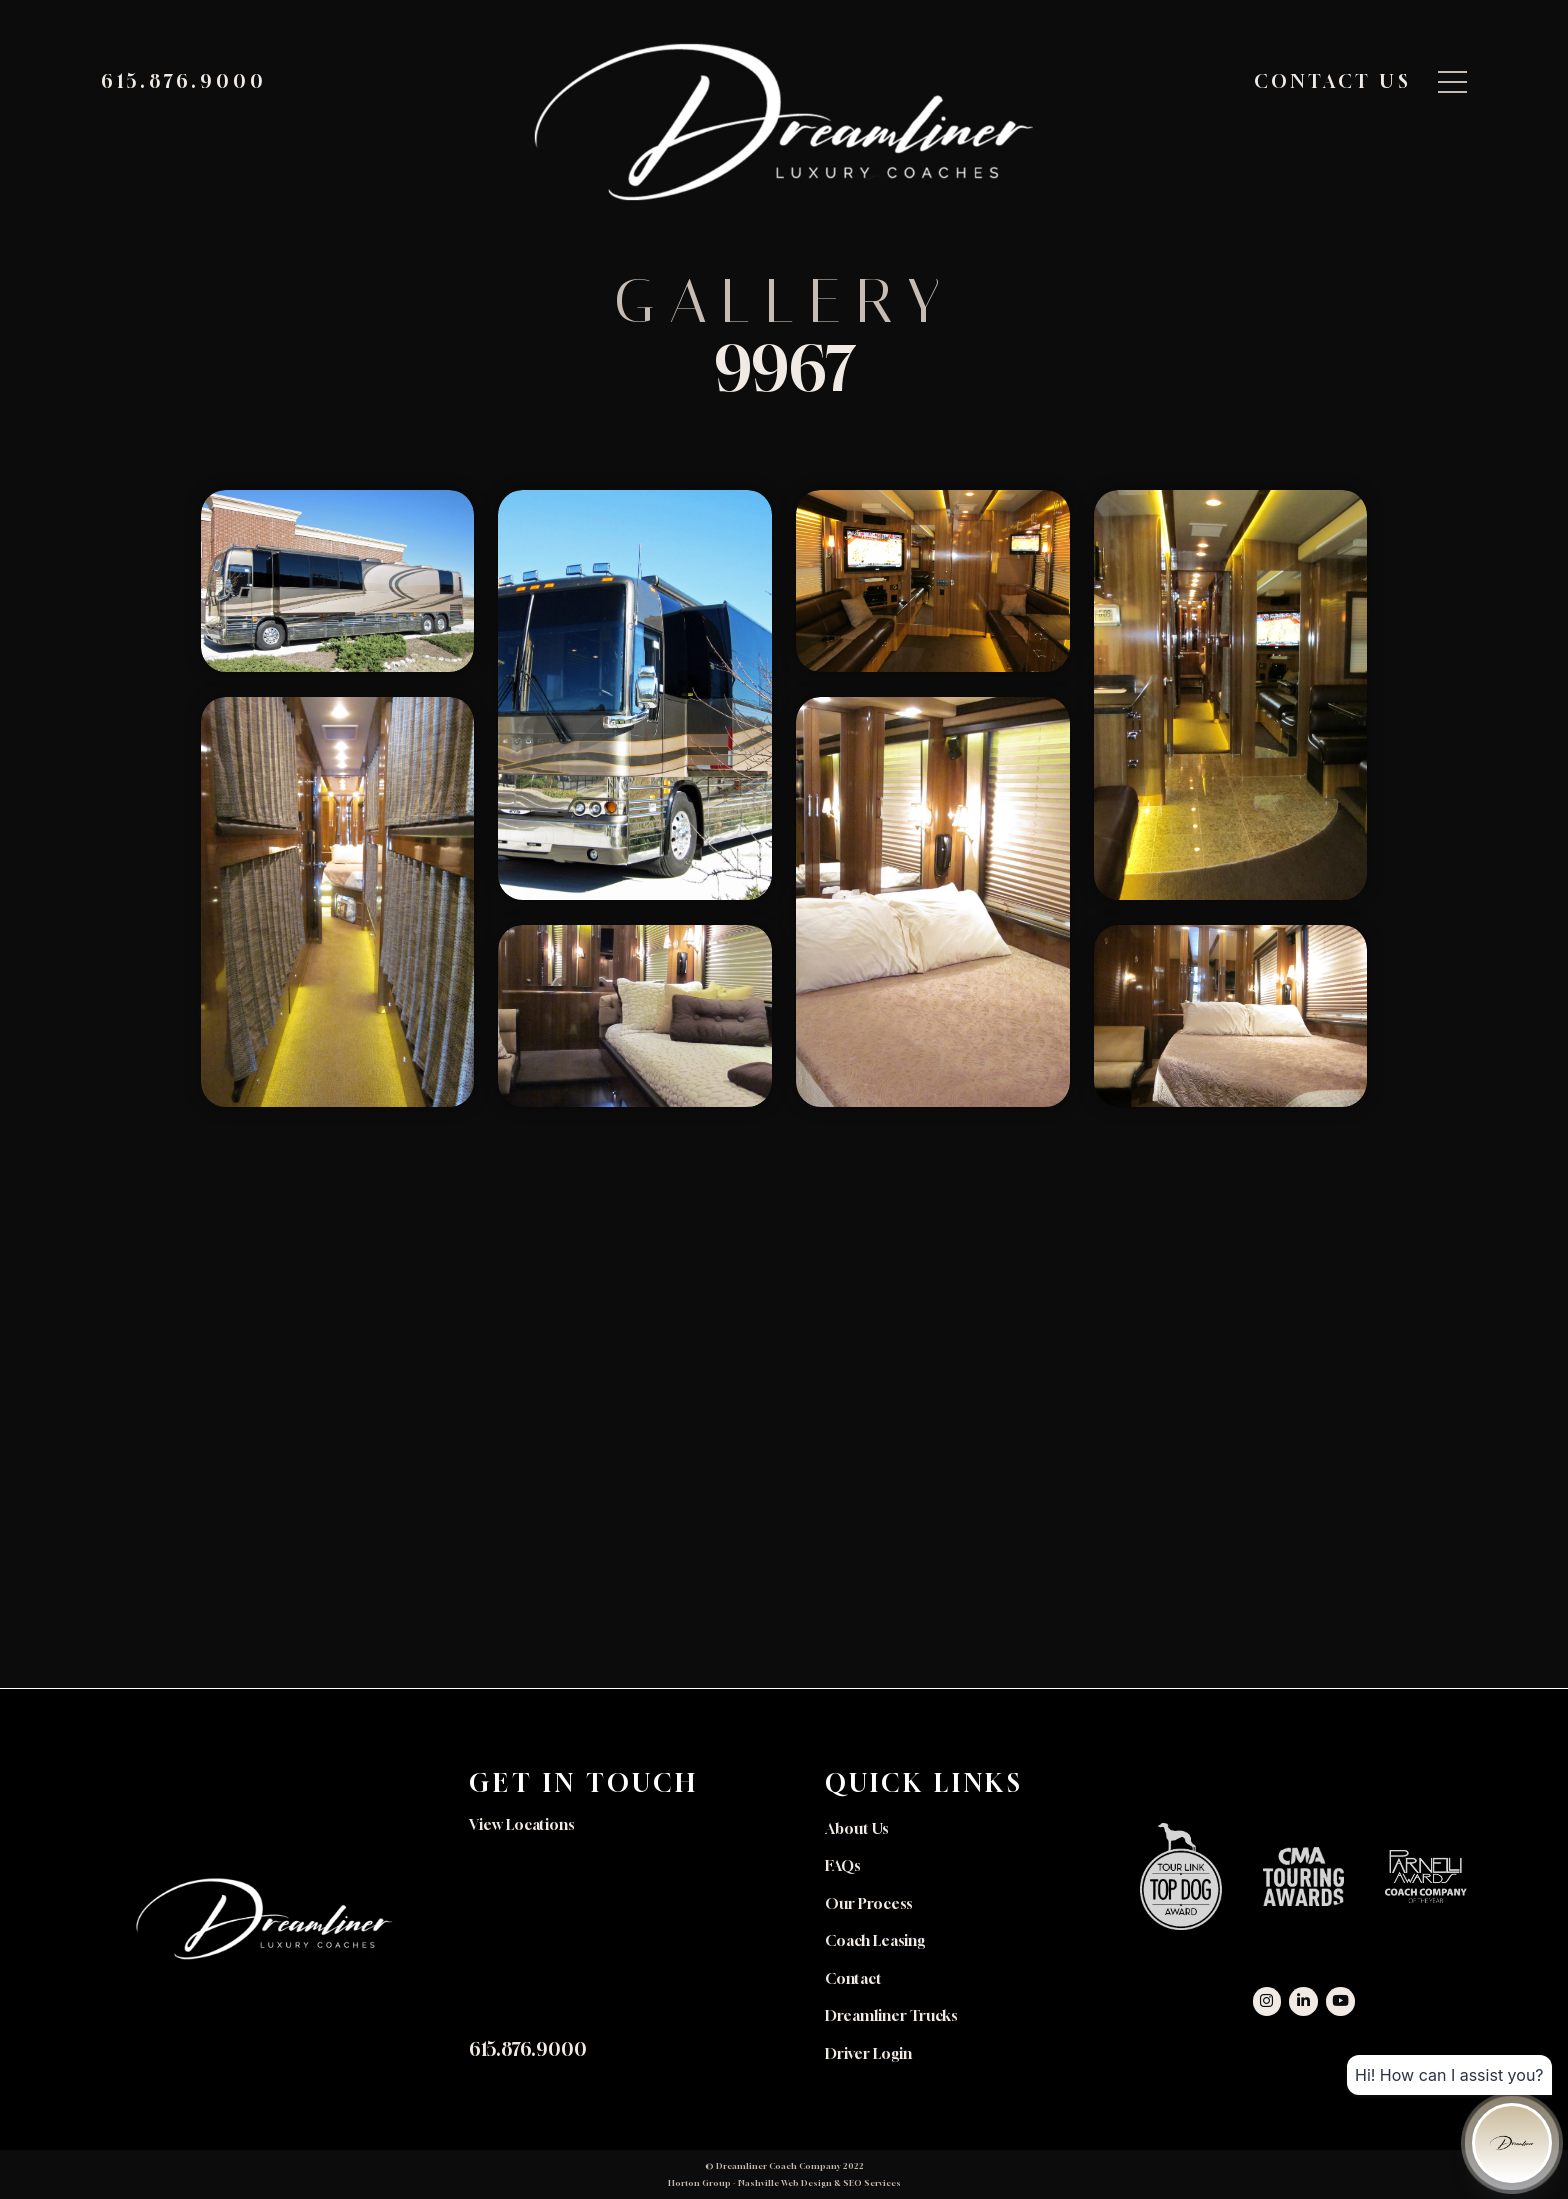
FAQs (842, 1865)
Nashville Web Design (785, 2183)
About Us (856, 1828)
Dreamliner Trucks (891, 2015)
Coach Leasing (875, 1940)
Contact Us (1333, 81)
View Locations (521, 1824)
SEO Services (872, 2183)
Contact (853, 1978)
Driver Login (868, 2053)
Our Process (868, 1903)
